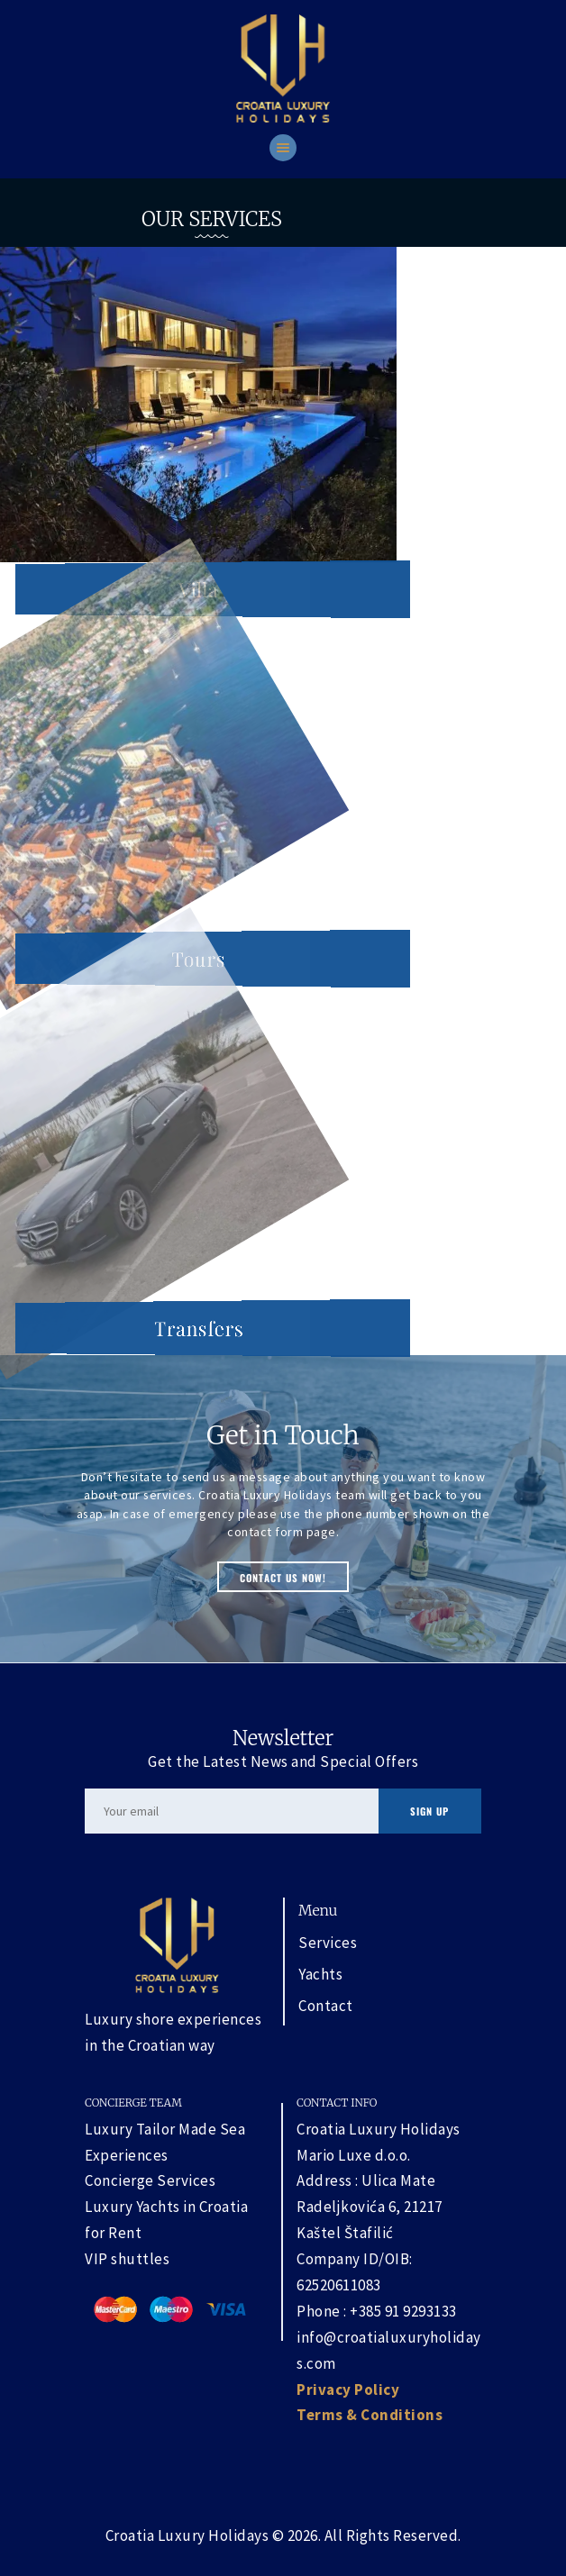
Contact (325, 2006)
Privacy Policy (348, 2389)
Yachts (320, 1974)
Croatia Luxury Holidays (187, 2535)
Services (327, 1942)
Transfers (199, 1328)
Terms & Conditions (370, 2415)
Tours (198, 958)
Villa (198, 589)
